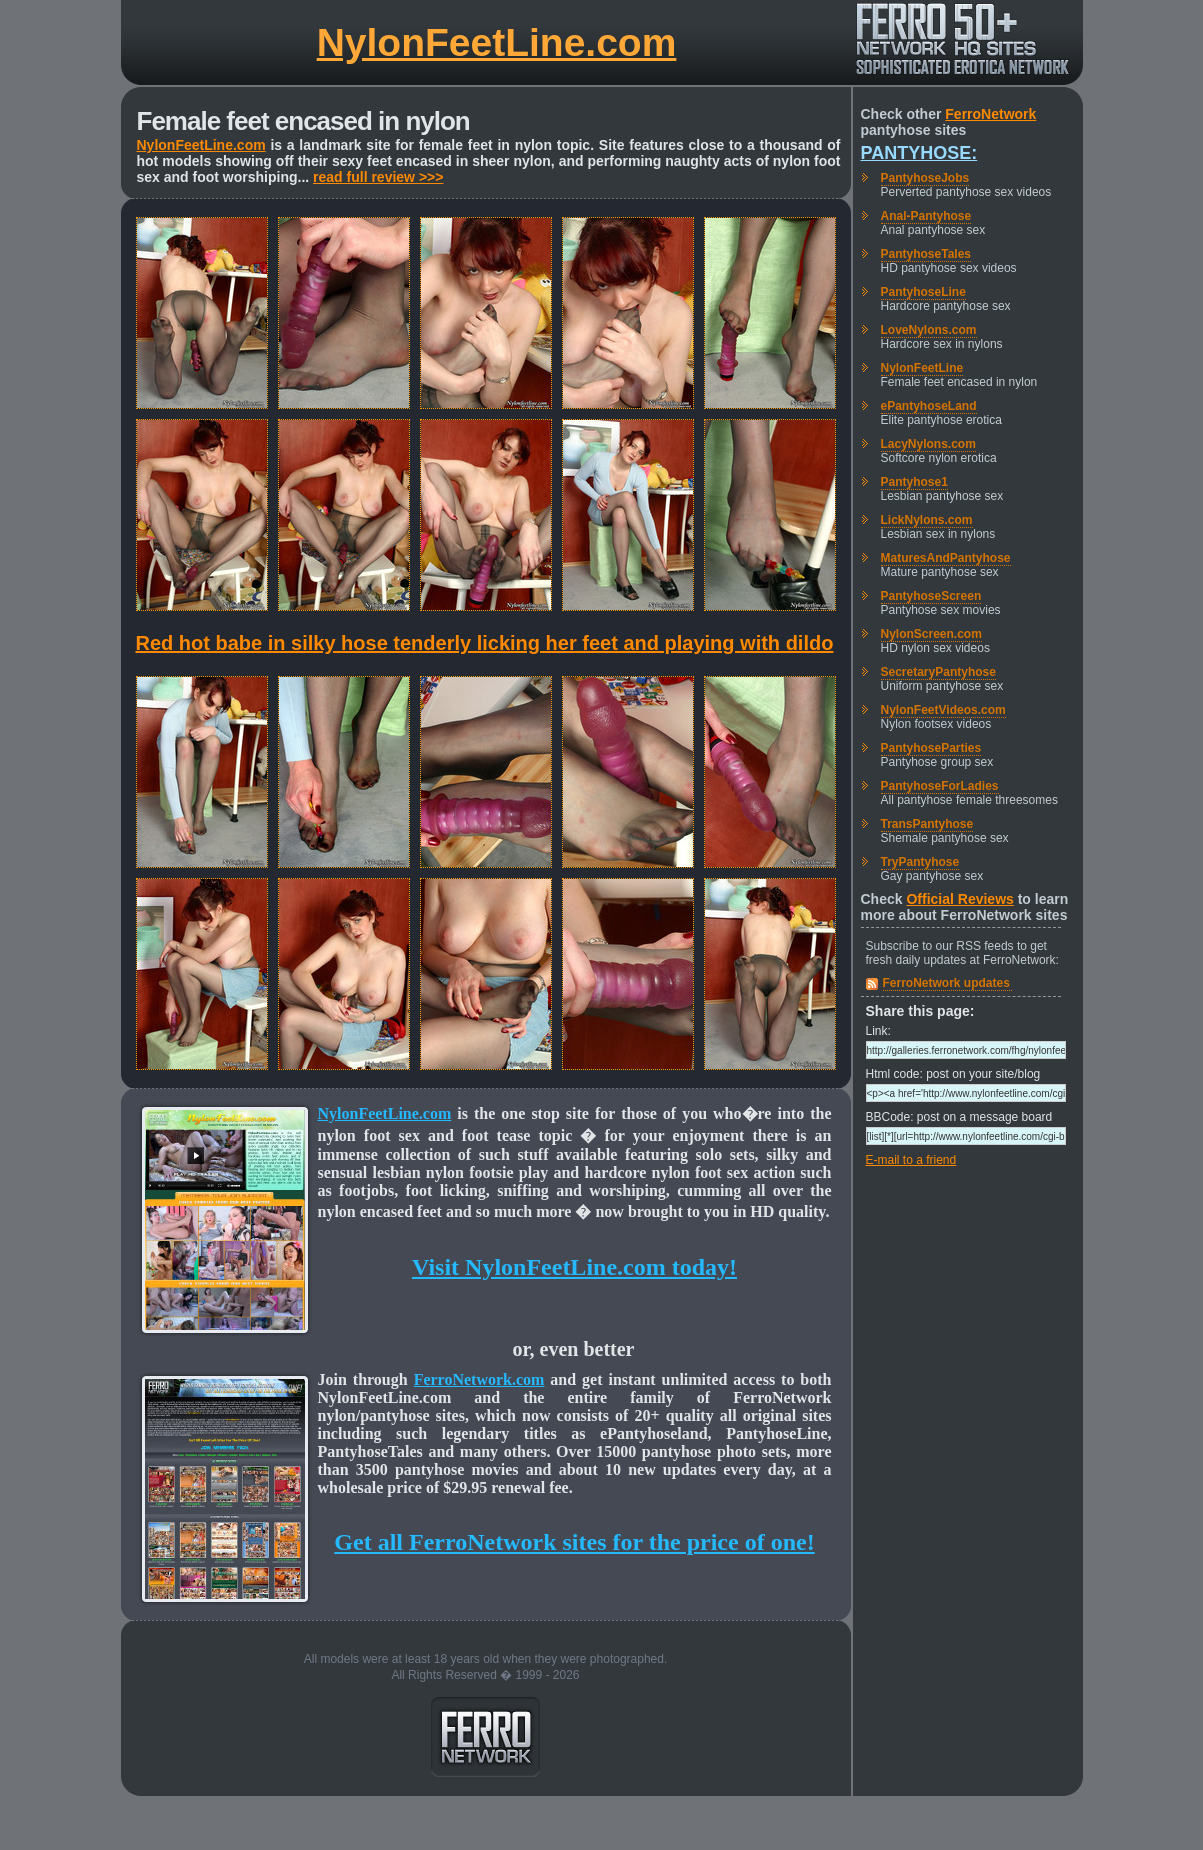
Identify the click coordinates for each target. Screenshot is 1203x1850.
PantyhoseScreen (931, 596)
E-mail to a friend (911, 1160)
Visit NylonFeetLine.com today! (574, 1267)
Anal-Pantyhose (926, 216)
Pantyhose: (919, 153)
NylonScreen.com (931, 634)
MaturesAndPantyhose (946, 558)
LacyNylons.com (928, 444)
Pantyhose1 (914, 482)
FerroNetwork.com (479, 1379)
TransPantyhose (927, 824)
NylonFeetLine (922, 368)
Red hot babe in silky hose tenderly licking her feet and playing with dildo (485, 643)
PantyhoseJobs (925, 178)
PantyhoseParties (931, 748)
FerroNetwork (990, 114)
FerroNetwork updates (946, 983)
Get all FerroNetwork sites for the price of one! (574, 1542)
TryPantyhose (920, 862)
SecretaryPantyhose (938, 672)
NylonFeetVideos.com (943, 710)
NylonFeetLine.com (497, 42)
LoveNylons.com (929, 330)
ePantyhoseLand (929, 406)
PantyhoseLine (923, 292)
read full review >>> (378, 177)
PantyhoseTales (926, 254)
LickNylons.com (927, 520)
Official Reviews (959, 899)
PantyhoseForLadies (940, 786)
